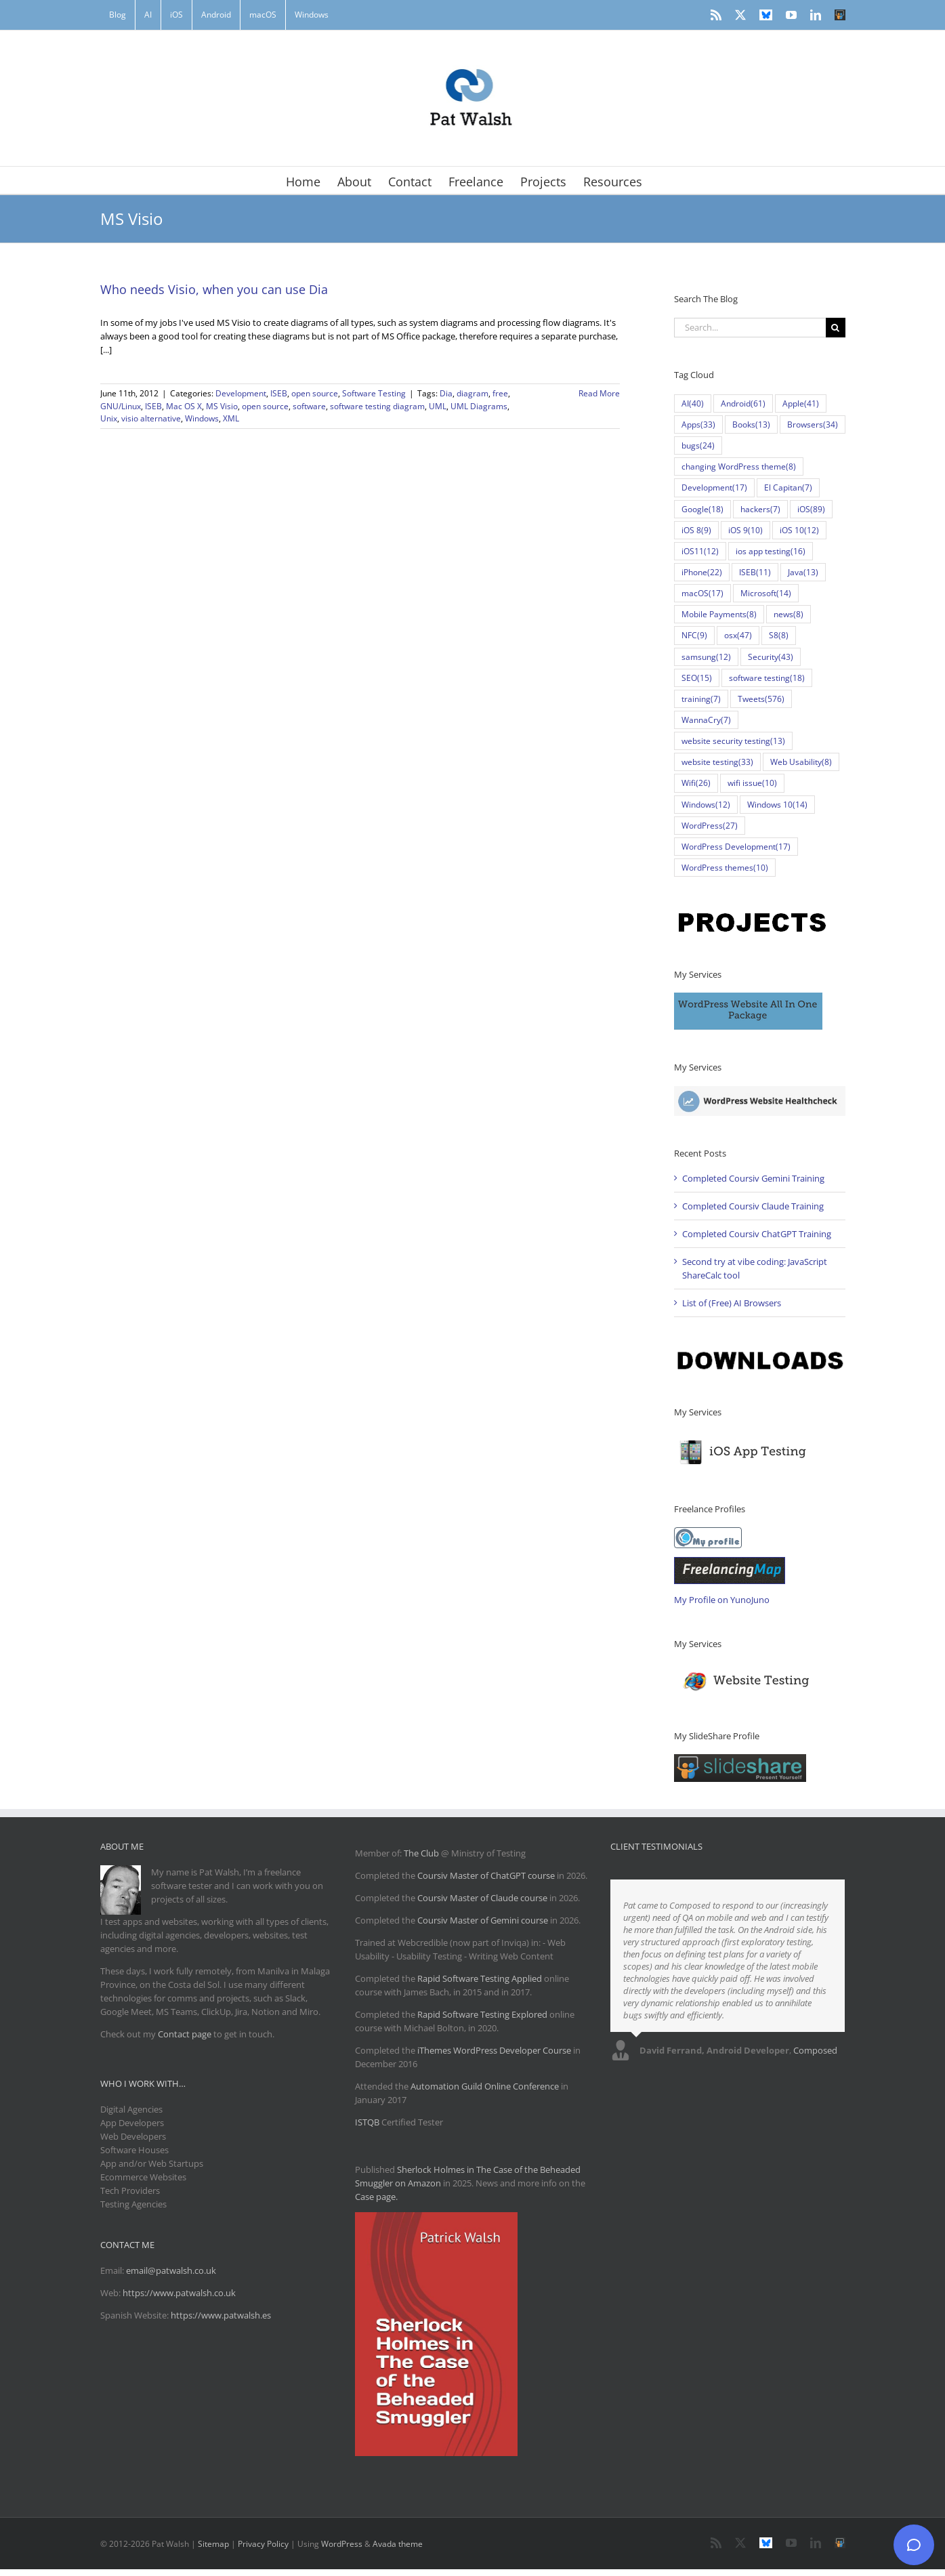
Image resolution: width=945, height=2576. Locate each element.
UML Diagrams (478, 406)
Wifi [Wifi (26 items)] (696, 782)
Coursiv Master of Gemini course (483, 1920)
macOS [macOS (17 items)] (702, 593)
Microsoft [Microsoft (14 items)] (765, 593)
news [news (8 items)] (788, 614)
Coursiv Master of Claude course (483, 1898)
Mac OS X (184, 406)
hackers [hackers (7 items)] (760, 509)
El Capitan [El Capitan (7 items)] (788, 487)
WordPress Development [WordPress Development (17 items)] (736, 846)
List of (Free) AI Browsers (731, 1303)
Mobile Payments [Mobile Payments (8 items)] (719, 614)
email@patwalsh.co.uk (171, 2270)
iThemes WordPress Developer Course (494, 2050)
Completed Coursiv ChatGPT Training (756, 1234)
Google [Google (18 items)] (702, 509)
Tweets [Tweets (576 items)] (761, 698)
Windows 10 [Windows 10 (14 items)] (777, 804)
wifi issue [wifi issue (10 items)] (752, 782)
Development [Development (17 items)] (714, 487)
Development (240, 393)
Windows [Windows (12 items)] (705, 804)
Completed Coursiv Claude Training (753, 1206)
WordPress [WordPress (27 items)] (709, 825)
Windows (202, 418)
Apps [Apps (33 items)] (698, 424)
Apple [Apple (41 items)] (800, 403)
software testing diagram (377, 406)
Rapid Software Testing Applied (479, 1978)
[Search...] (750, 327)
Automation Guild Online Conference (485, 2086)
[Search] (835, 327)
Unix (108, 418)
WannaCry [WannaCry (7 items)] (706, 719)
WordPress (341, 2544)
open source (314, 393)
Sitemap (213, 2544)
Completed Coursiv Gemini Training (753, 1178)
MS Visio (222, 406)
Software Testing (374, 393)
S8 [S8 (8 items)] (779, 635)
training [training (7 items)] (701, 698)
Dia (446, 393)
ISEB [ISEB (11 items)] (755, 572)
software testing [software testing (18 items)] (767, 677)
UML (437, 406)
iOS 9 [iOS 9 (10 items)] (745, 530)
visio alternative (151, 418)
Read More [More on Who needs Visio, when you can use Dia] (599, 393)
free (500, 393)
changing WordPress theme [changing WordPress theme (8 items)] (738, 466)
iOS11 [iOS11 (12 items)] (700, 551)
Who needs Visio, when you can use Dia (214, 289)
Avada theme (398, 2544)
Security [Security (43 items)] (770, 656)
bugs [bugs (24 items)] (698, 445)
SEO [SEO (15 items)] (696, 677)
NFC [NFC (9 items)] (694, 635)
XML (231, 418)
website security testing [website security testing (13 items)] (733, 740)
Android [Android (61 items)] (743, 403)
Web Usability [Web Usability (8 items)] (801, 761)
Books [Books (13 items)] (751, 424)
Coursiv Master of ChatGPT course (487, 1875)
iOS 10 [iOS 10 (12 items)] (799, 530)
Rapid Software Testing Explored (482, 2014)
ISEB (278, 393)
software (309, 406)
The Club (421, 1853)
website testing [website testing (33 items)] (717, 761)
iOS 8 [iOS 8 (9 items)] (696, 530)
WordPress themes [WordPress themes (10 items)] (724, 867)
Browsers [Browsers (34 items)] (812, 424)
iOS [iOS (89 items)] (811, 509)
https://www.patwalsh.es (221, 2315)
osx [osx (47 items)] (738, 635)
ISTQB (367, 2122)
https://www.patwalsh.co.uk (179, 2293)
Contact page (184, 2034)
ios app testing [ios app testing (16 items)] (770, 551)
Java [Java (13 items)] (803, 572)
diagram (472, 393)
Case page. (376, 2196)
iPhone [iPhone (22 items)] (701, 572)
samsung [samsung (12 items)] (706, 656)
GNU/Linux (120, 406)
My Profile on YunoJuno (722, 1600)
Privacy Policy (263, 2544)
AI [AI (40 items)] (692, 403)
